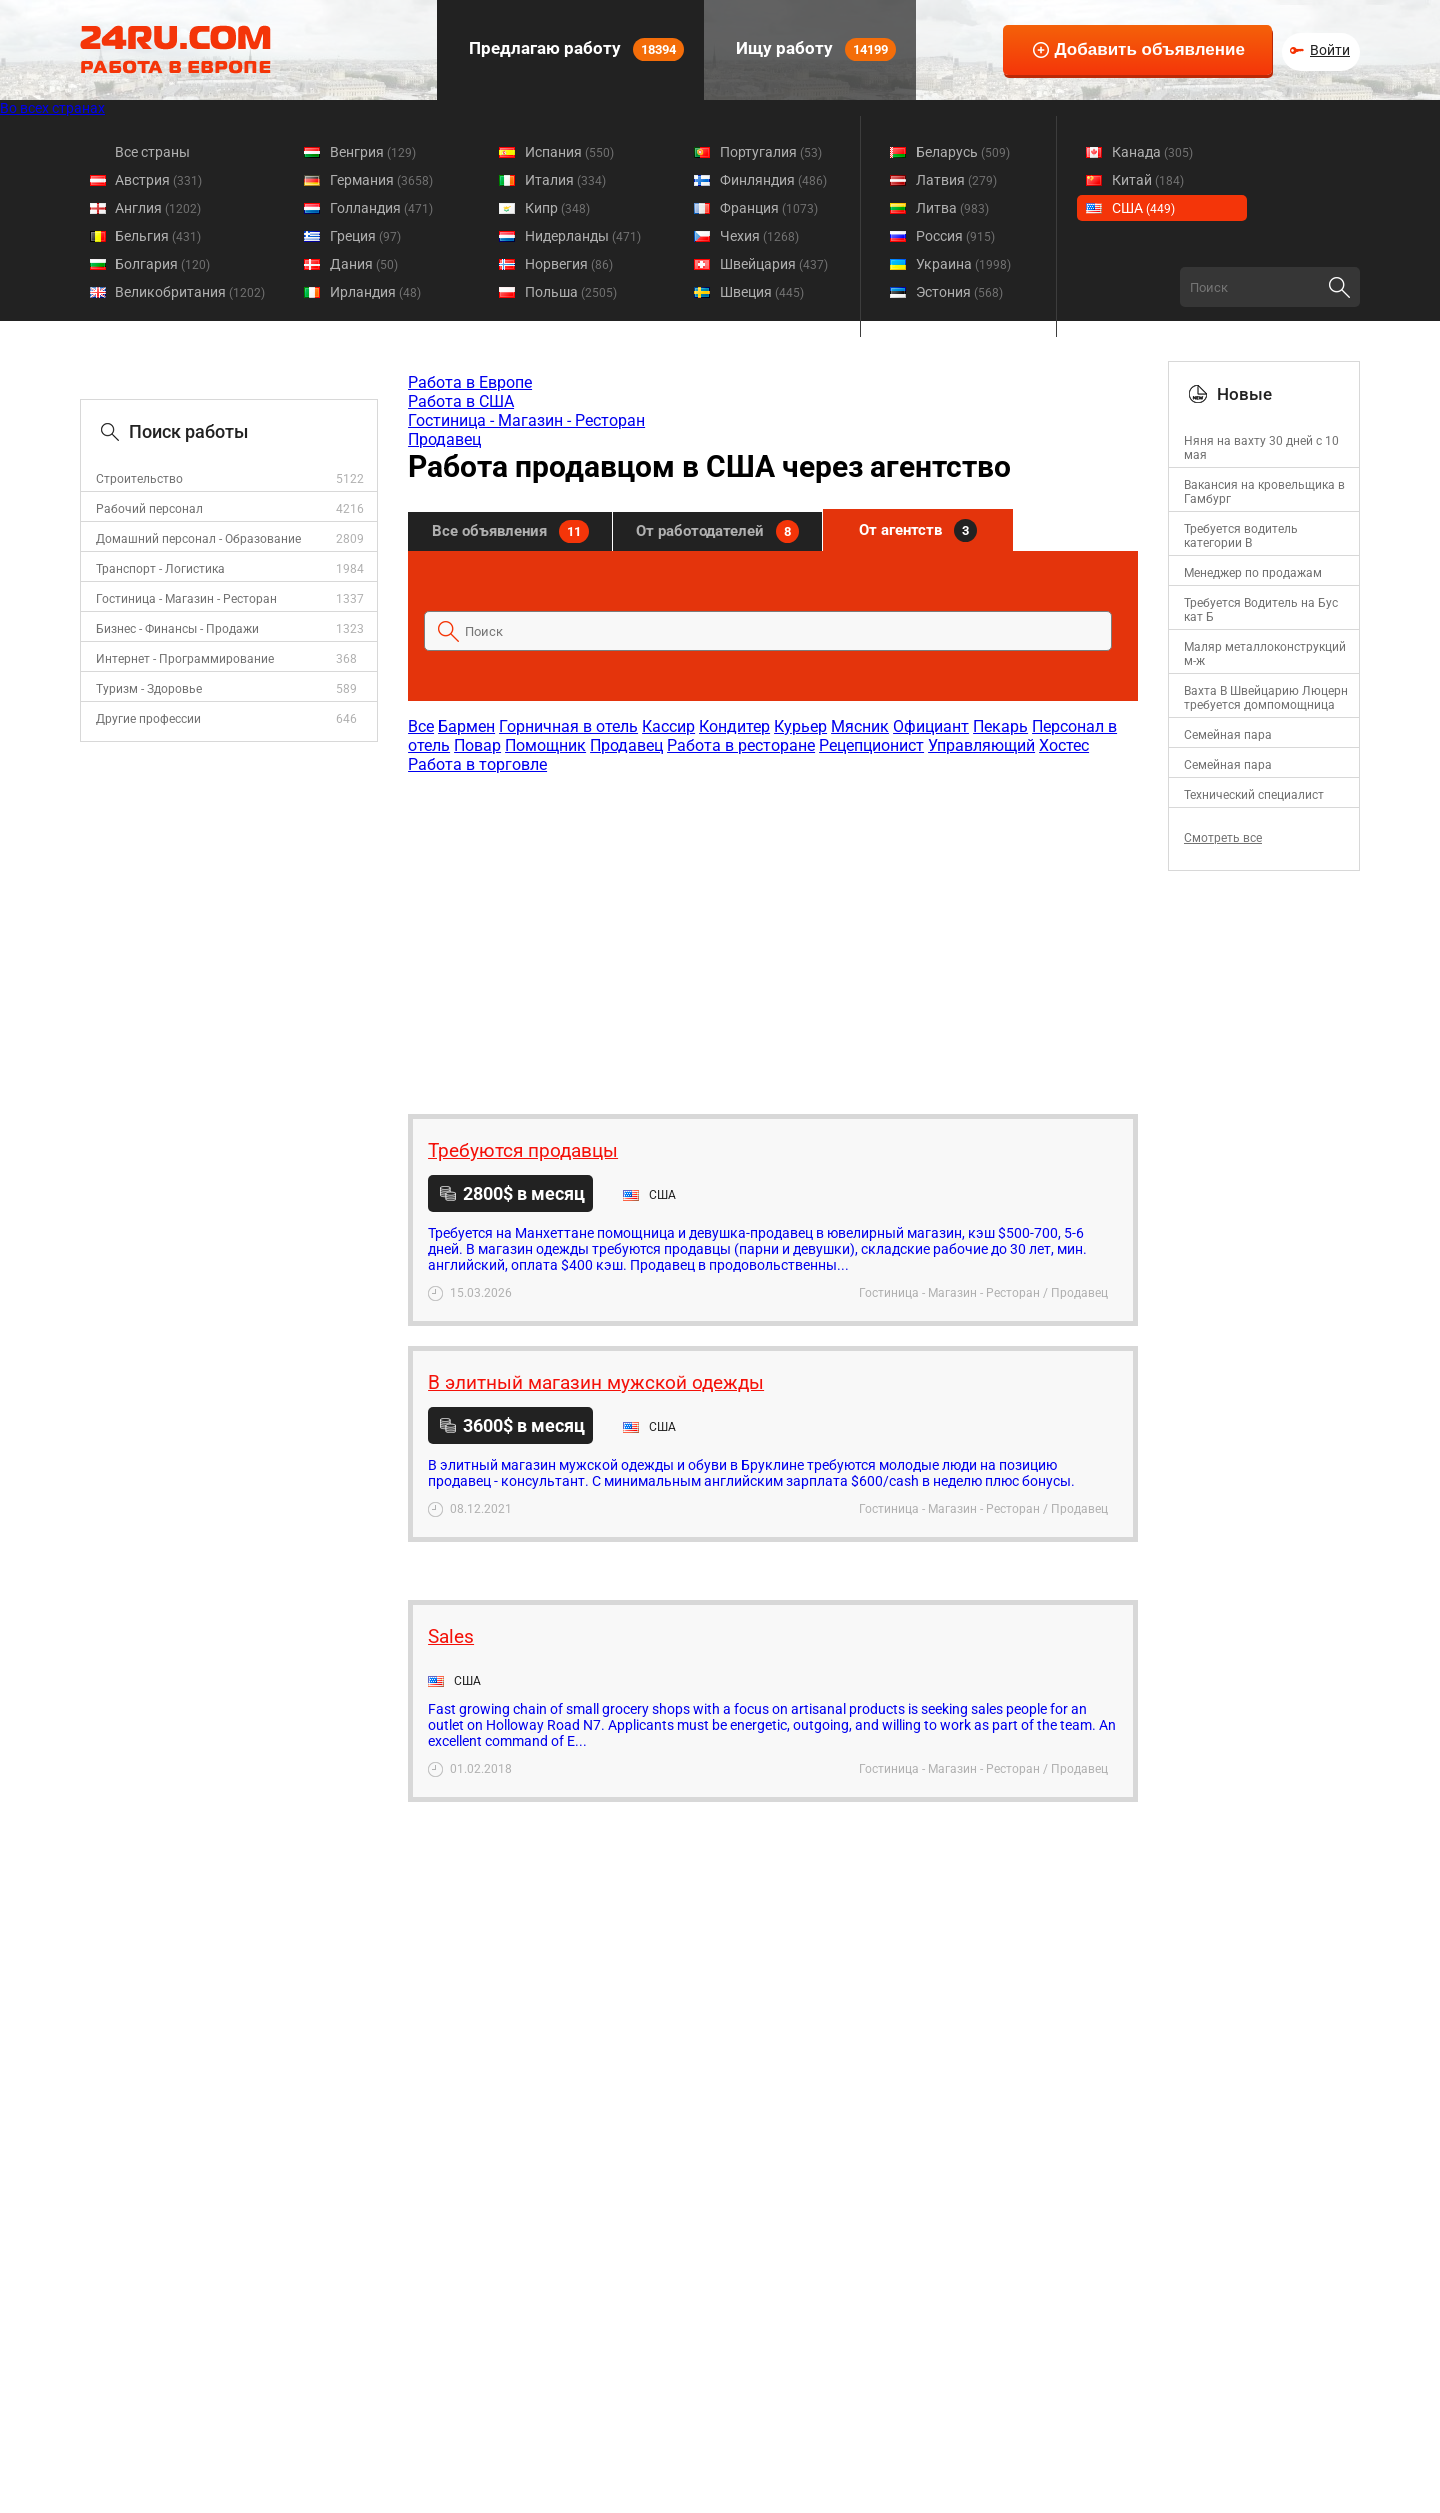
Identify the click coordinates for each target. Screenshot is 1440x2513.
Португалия (771, 152)
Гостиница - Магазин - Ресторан (186, 599)
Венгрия (373, 152)
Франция (769, 208)
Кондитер (734, 726)
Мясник (860, 726)
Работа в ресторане (741, 745)
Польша (571, 292)
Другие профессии (148, 719)
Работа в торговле (477, 764)
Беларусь (963, 152)
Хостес (1064, 745)
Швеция (762, 292)
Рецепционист (871, 745)
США (1143, 208)
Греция (365, 236)
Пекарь (1000, 726)
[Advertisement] (772, 934)
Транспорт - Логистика (160, 569)
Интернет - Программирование (185, 659)
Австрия (158, 180)
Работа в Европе (470, 382)
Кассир (668, 726)
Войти (1330, 50)
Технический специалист (1254, 795)
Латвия (956, 180)
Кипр (557, 208)
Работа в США (461, 401)
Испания (569, 152)
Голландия (381, 208)
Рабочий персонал (149, 509)
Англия (158, 208)
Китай (1148, 180)
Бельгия (158, 236)
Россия (955, 236)
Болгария (162, 264)
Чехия (759, 236)
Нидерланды (583, 236)
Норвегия (569, 264)
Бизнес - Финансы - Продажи (177, 629)
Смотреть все (1223, 838)
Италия (565, 180)
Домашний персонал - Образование (198, 539)
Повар (477, 745)
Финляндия (773, 180)
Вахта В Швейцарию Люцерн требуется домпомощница (1266, 698)
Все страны (152, 152)
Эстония (959, 292)
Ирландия (375, 292)
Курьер (800, 726)
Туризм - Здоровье (149, 689)
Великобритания (190, 292)
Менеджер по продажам (1253, 573)
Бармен (466, 726)
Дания (364, 264)
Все (421, 726)
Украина (963, 264)
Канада (1152, 152)
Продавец (444, 439)
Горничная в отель (568, 726)
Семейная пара (1228, 735)
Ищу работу (814, 49)
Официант (931, 726)
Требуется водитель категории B (1241, 536)
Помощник (545, 745)
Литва (952, 208)
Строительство (139, 479)
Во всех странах (52, 108)
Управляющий (981, 745)
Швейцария (774, 264)
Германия (381, 180)
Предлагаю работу (574, 49)
